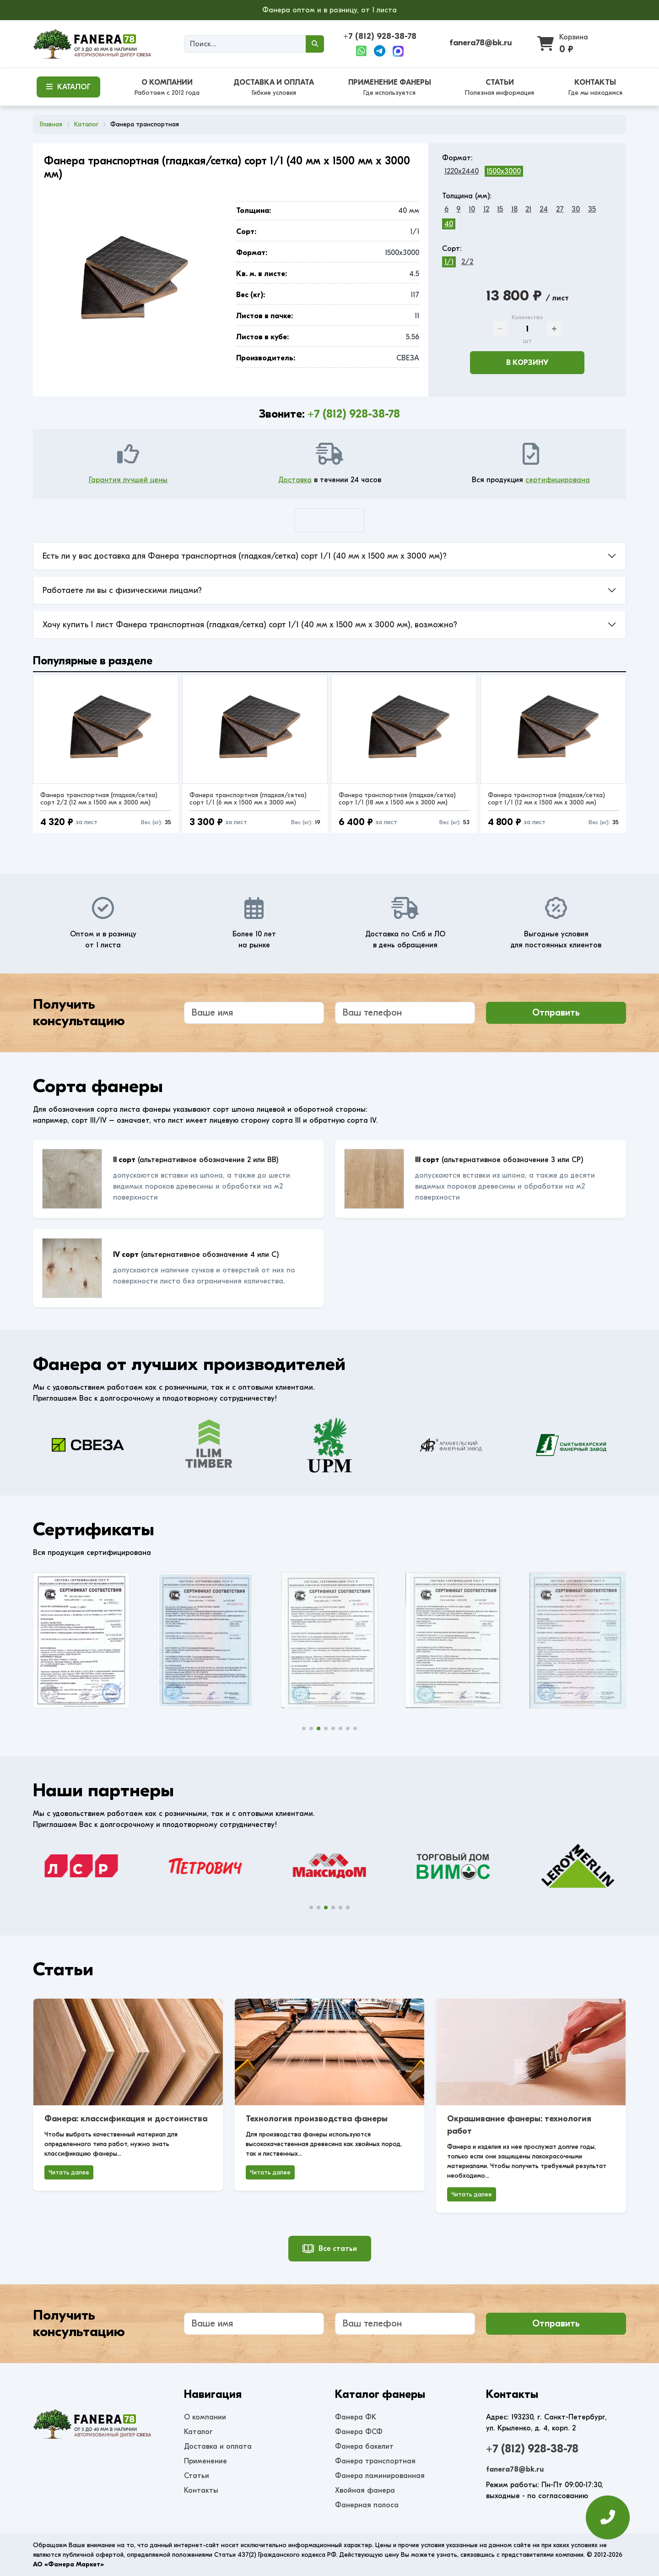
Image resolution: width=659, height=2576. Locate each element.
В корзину (527, 363)
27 (560, 209)
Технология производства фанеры (317, 2119)
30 (576, 209)
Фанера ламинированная (380, 2476)
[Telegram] (379, 51)
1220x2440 (461, 171)
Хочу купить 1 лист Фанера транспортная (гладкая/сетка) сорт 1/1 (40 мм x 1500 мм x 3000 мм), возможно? (250, 625)
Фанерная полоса (367, 2505)
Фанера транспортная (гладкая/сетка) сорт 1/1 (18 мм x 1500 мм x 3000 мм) (397, 798)
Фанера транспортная (375, 2461)
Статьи (196, 2476)
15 (500, 209)
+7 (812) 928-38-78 (379, 36)
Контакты (201, 2490)
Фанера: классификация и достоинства (125, 2119)
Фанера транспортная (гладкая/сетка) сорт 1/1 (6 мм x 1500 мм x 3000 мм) (248, 798)
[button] (304, 1728)
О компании (205, 2417)
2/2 (467, 262)
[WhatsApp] (361, 51)
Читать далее (69, 2172)
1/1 (449, 262)
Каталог (198, 2432)
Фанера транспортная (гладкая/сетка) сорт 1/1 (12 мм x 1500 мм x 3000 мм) (546, 798)
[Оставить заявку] (608, 2521)
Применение (205, 2461)
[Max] (398, 51)
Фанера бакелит (364, 2446)
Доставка (295, 480)
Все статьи (329, 2248)
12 (486, 209)
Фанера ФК (355, 2417)
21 (528, 209)
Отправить (556, 1012)
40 (448, 224)
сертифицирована (557, 480)
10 (472, 209)
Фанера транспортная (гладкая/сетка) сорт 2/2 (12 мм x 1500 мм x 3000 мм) (98, 798)
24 (544, 209)
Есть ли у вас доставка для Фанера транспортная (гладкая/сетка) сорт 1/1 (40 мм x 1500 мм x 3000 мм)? (245, 556)
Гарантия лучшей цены (128, 480)
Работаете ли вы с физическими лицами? (122, 590)
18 (514, 209)
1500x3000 (503, 171)
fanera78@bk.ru (480, 43)
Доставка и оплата (218, 2446)
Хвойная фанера (365, 2490)
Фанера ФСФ (359, 2432)
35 (592, 209)
